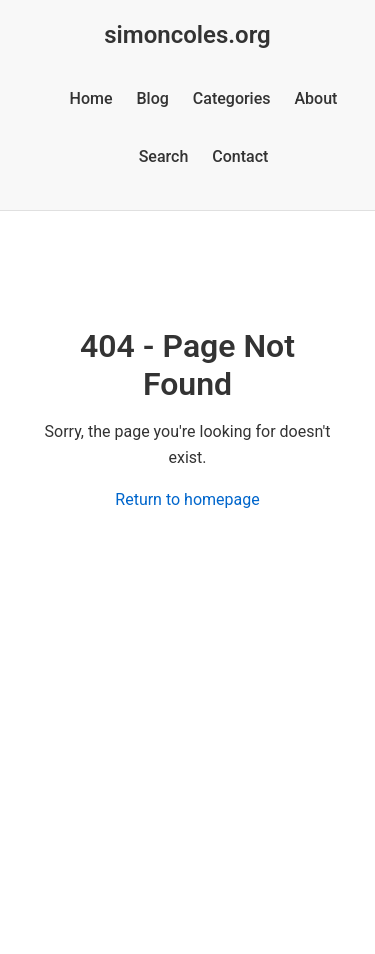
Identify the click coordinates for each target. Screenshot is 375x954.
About (316, 98)
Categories (232, 98)
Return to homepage (187, 499)
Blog (153, 98)
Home (91, 98)
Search (164, 156)
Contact (240, 156)
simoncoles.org (187, 35)
